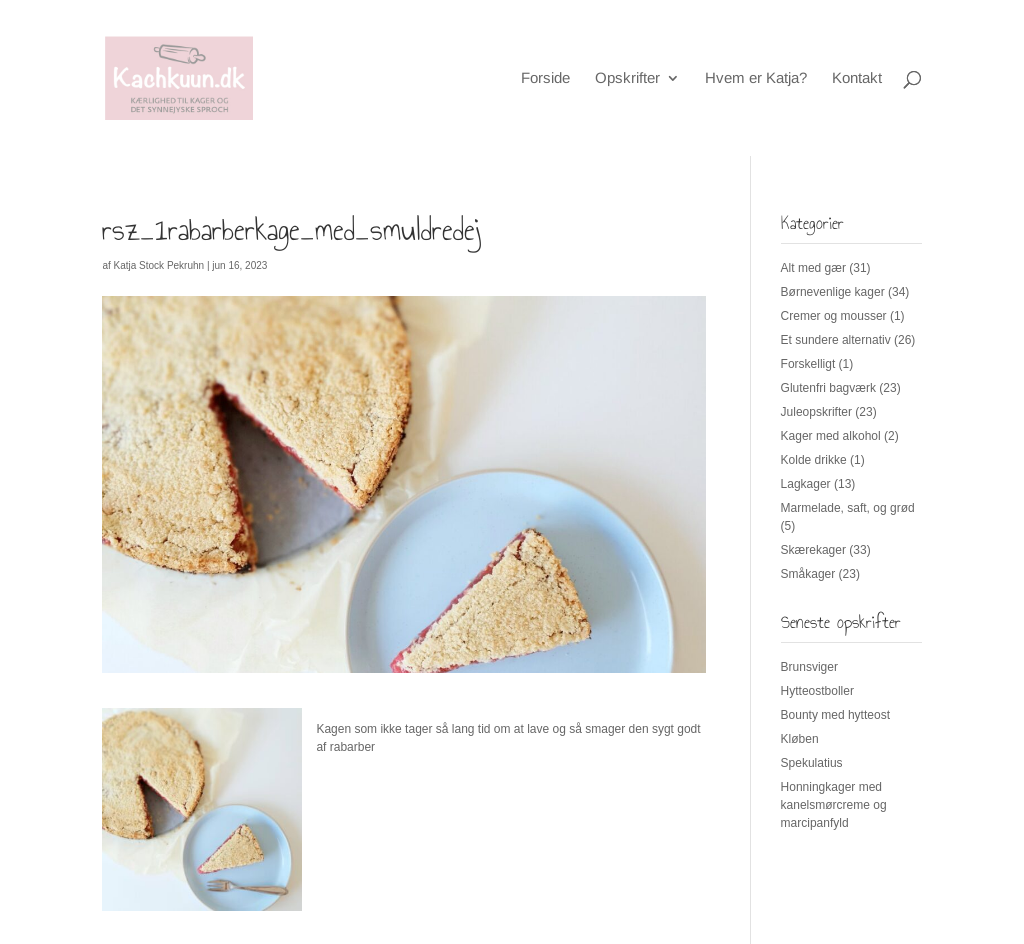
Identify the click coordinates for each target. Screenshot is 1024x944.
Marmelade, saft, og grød (848, 508)
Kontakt (857, 78)
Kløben (800, 739)
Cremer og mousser (834, 316)
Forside (545, 78)
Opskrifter (627, 78)
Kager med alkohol (831, 436)
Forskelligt (808, 364)
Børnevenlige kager (833, 292)
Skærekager (813, 550)
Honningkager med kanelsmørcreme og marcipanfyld (834, 805)
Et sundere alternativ (836, 340)
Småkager (808, 574)
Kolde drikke (814, 460)
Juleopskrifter (816, 412)
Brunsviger (809, 667)
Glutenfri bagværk (828, 388)
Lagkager (806, 484)
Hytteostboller (817, 691)
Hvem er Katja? (756, 78)
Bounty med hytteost (835, 715)
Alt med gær (813, 268)
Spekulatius (812, 763)
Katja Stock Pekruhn (159, 265)
